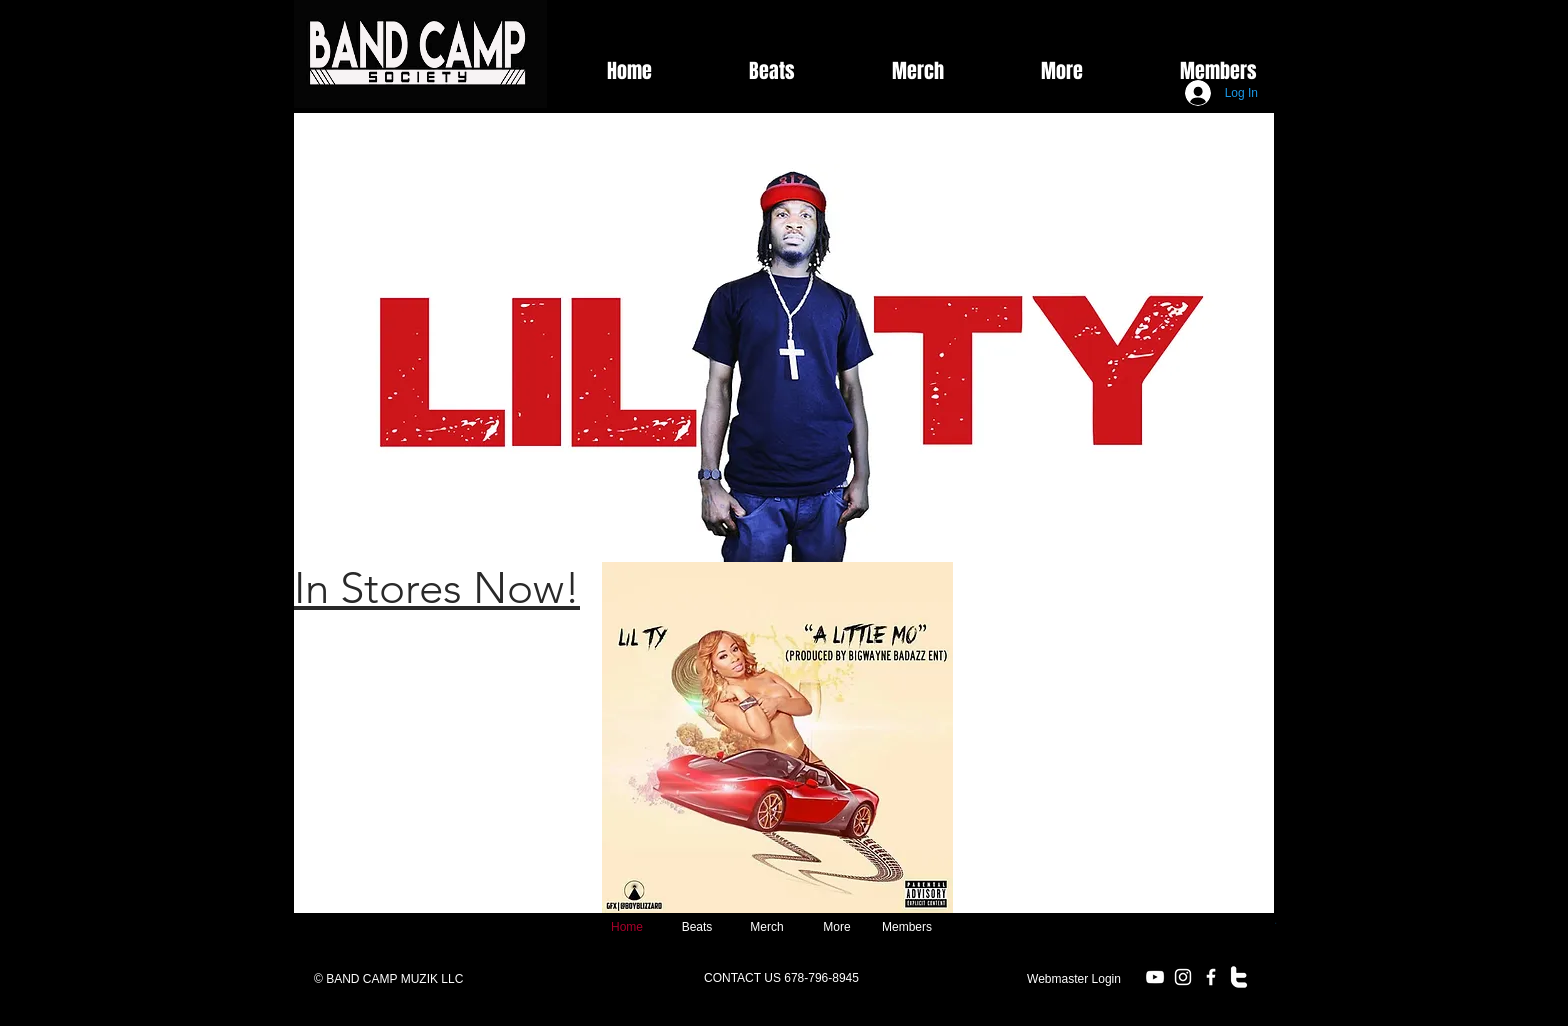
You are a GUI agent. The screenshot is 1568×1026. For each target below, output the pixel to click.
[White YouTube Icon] (1155, 977)
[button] (1028, 71)
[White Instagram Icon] (1183, 977)
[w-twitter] (1239, 977)
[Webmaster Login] (1074, 979)
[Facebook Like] (1192, 25)
